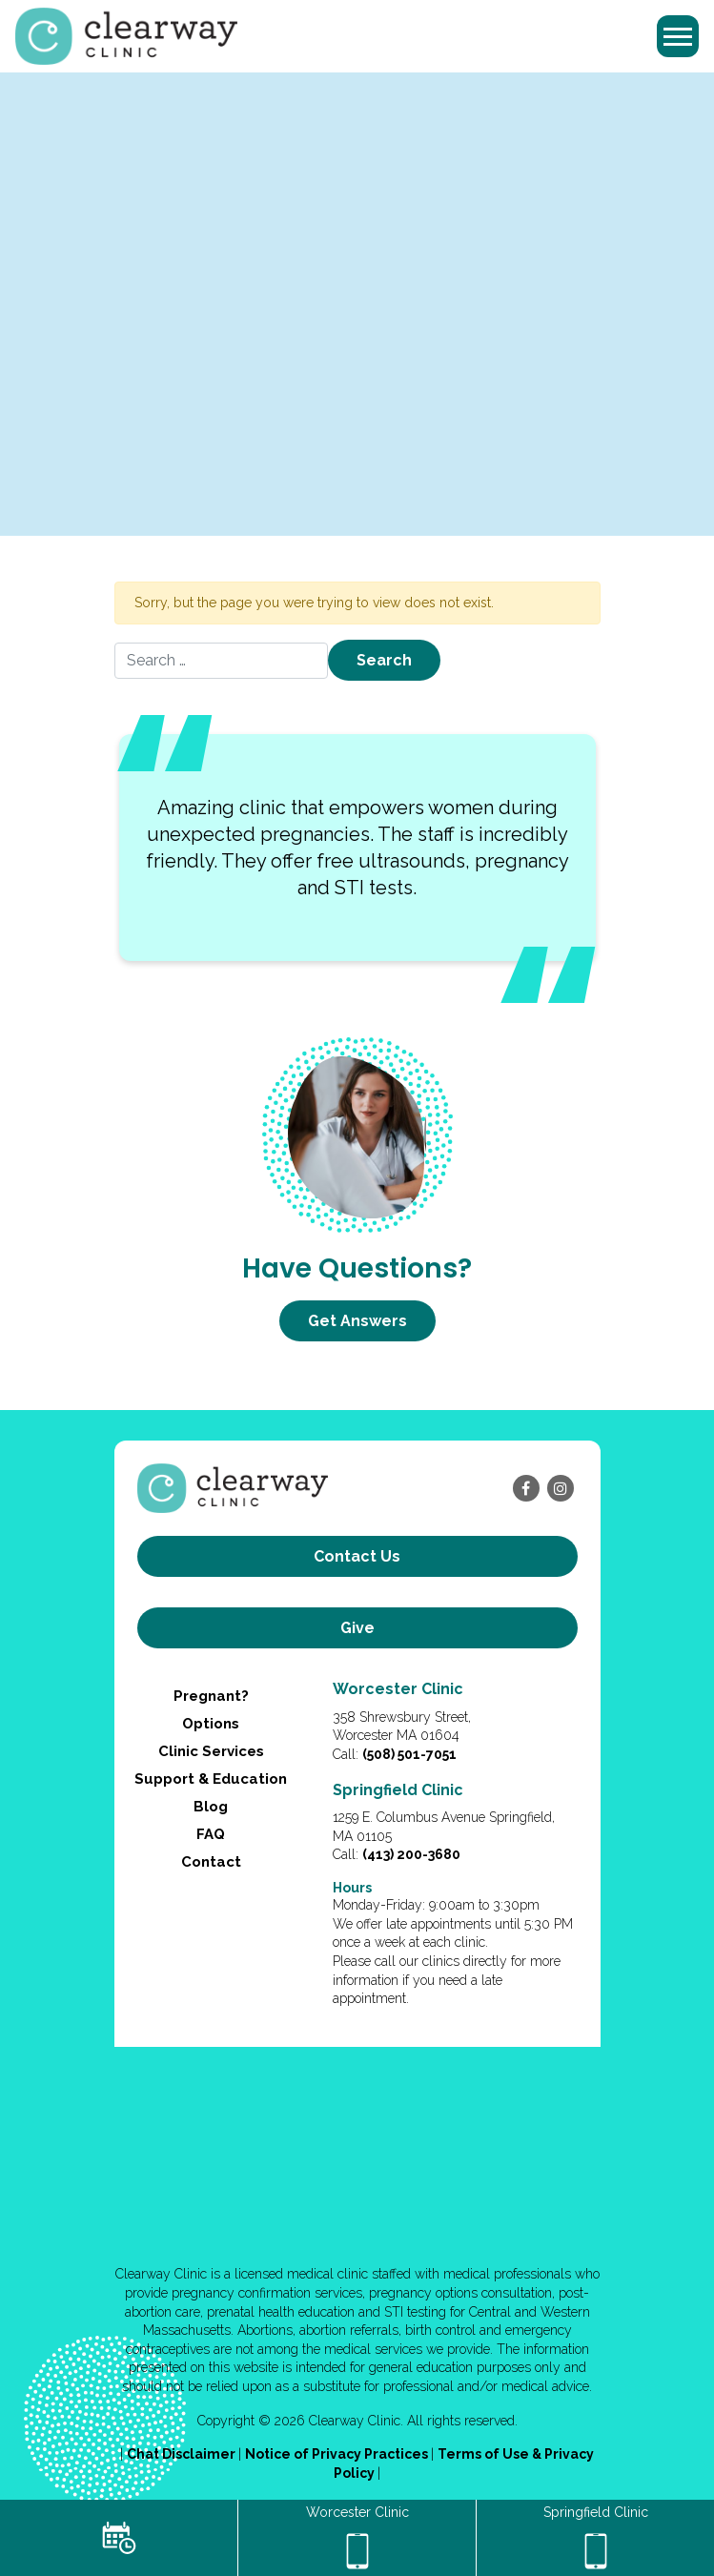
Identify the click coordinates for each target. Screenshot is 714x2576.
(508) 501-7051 (409, 1754)
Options (210, 1723)
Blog (211, 1806)
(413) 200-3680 (411, 1854)
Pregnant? (211, 1696)
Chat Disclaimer (182, 2454)
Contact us (357, 1556)
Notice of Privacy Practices (338, 2454)
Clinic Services (211, 1751)
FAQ (210, 1834)
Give (357, 1628)
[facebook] (526, 1488)
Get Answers (357, 1321)
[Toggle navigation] (678, 36)
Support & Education (210, 1779)
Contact (211, 1862)
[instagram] (560, 1488)
